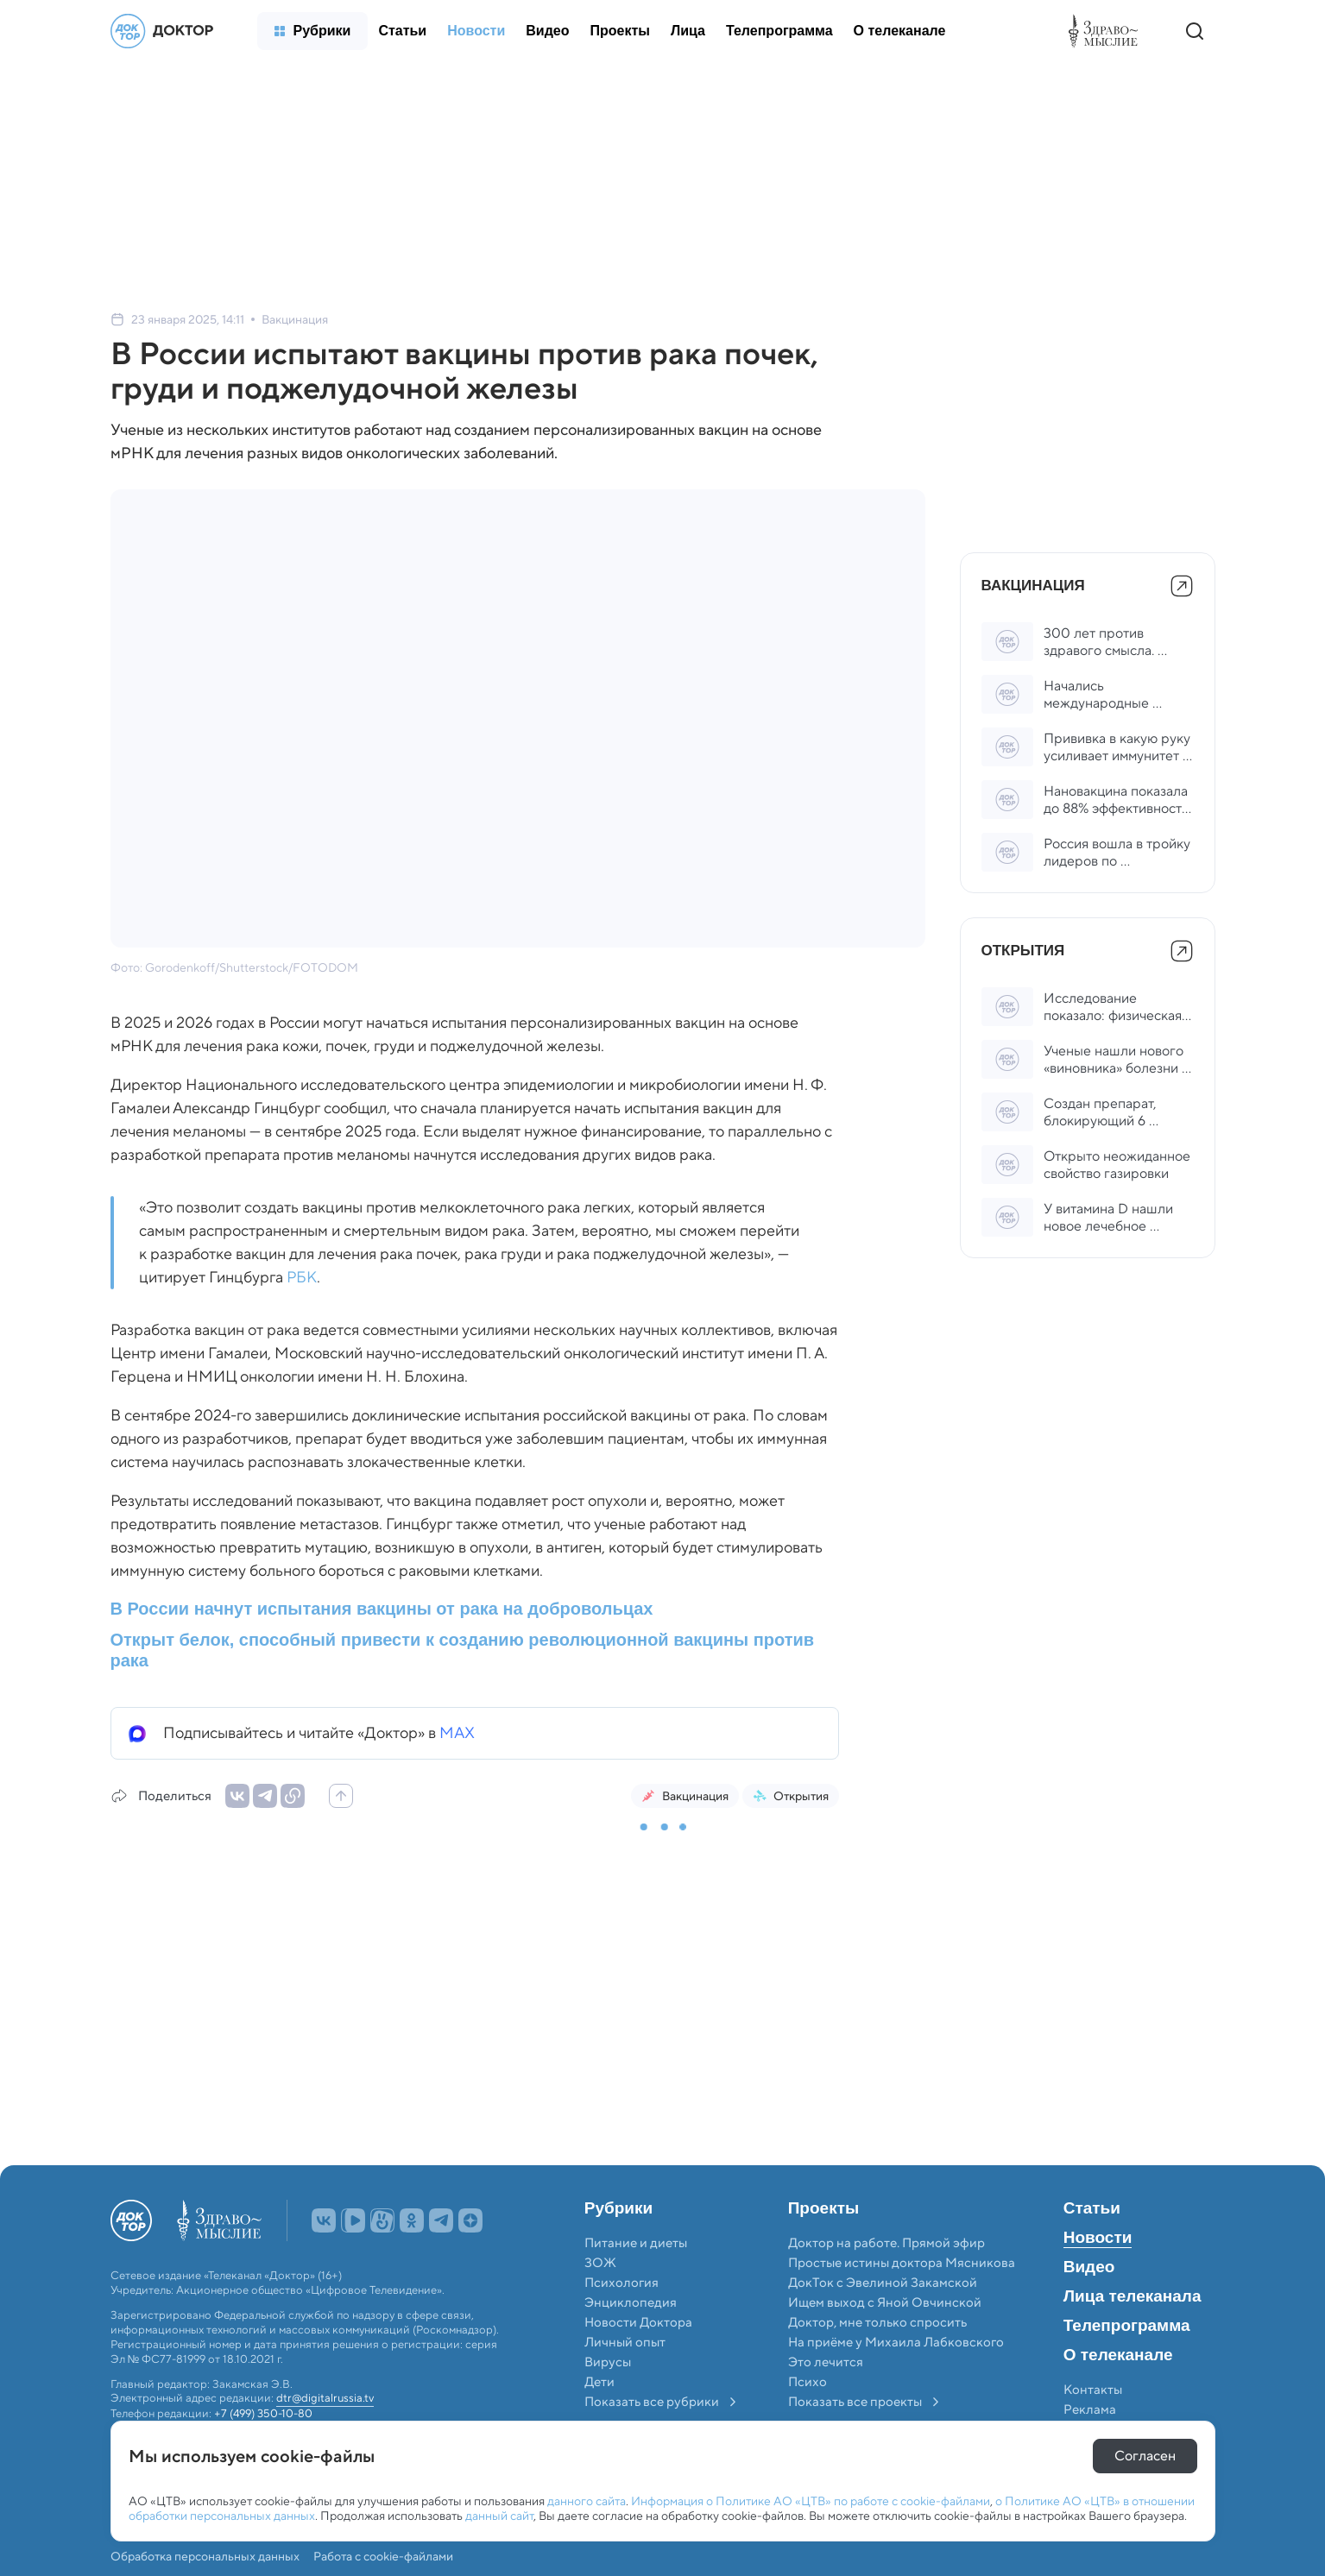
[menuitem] (313, 31)
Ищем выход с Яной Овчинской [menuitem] (884, 2302)
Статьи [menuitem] (1091, 2208)
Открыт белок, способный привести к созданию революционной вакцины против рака (462, 1650)
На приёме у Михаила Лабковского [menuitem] (896, 2342)
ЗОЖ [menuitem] (600, 2263)
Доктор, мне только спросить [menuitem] (877, 2322)
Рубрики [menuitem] (618, 2208)
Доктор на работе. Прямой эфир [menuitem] (886, 2243)
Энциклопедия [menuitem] (630, 2302)
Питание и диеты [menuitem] (635, 2243)
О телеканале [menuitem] (1118, 2355)
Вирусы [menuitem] (607, 2362)
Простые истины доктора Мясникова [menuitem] (901, 2263)
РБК (302, 1277)
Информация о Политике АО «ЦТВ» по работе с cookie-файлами (810, 2501)
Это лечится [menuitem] (825, 2362)
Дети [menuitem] (600, 2382)
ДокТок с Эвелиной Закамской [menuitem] (882, 2282)
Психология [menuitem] (621, 2282)
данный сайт (499, 2515)
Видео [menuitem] (1089, 2267)
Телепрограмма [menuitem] (1126, 2325)
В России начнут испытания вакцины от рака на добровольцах (381, 1608)
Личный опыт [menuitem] (625, 2342)
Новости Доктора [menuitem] (638, 2322)
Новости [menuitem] (1098, 2237)
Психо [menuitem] (807, 2382)
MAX (457, 1733)
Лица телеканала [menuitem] (1132, 2296)
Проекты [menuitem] (823, 2208)
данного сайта (586, 2501)
